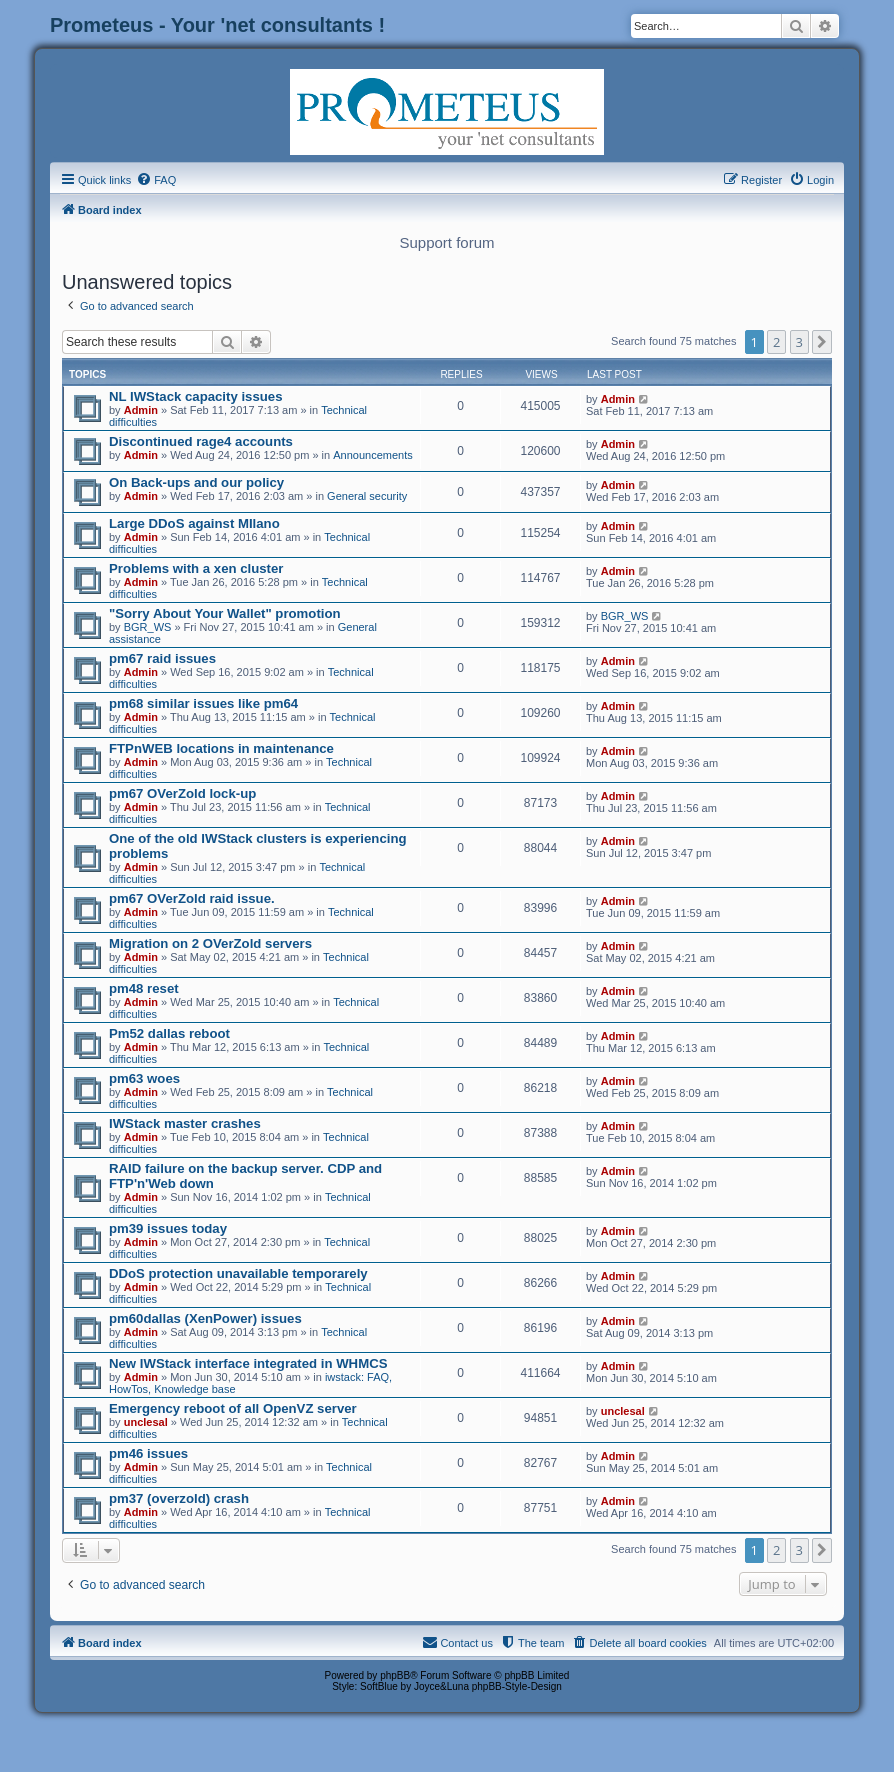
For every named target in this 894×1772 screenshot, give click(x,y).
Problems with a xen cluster (196, 568)
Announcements (373, 455)
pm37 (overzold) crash (179, 1498)
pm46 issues (148, 1453)
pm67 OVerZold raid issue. (192, 898)
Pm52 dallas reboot (169, 1033)
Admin (141, 410)
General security (367, 496)
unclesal (146, 1422)
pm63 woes (144, 1078)
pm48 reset (144, 988)
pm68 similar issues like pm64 (203, 703)
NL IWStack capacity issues (195, 396)
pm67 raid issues (162, 658)
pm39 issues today (168, 1228)
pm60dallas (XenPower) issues (205, 1318)
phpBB (395, 1675)
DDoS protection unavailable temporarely (238, 1273)
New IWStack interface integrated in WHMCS (248, 1363)
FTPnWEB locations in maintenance (221, 748)
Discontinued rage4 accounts (201, 441)
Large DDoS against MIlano (194, 523)
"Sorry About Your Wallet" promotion (225, 613)
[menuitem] (156, 180)
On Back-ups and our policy (196, 482)
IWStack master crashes (185, 1123)
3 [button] (799, 342)
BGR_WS (148, 627)
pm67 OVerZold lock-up (182, 793)
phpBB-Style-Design (517, 1686)
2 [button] (776, 342)
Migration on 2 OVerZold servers (210, 943)
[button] (822, 342)
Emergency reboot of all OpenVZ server (233, 1408)
